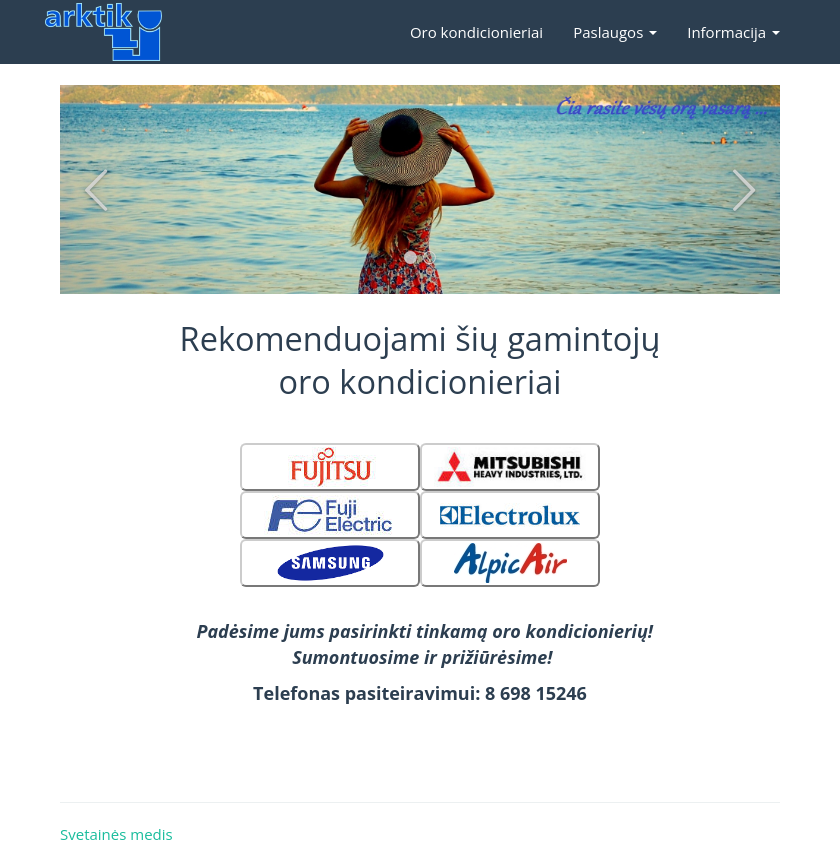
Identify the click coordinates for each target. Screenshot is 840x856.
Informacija (733, 32)
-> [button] (744, 189)
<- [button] (96, 189)
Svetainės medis (116, 834)
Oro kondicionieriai (476, 32)
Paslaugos (615, 32)
